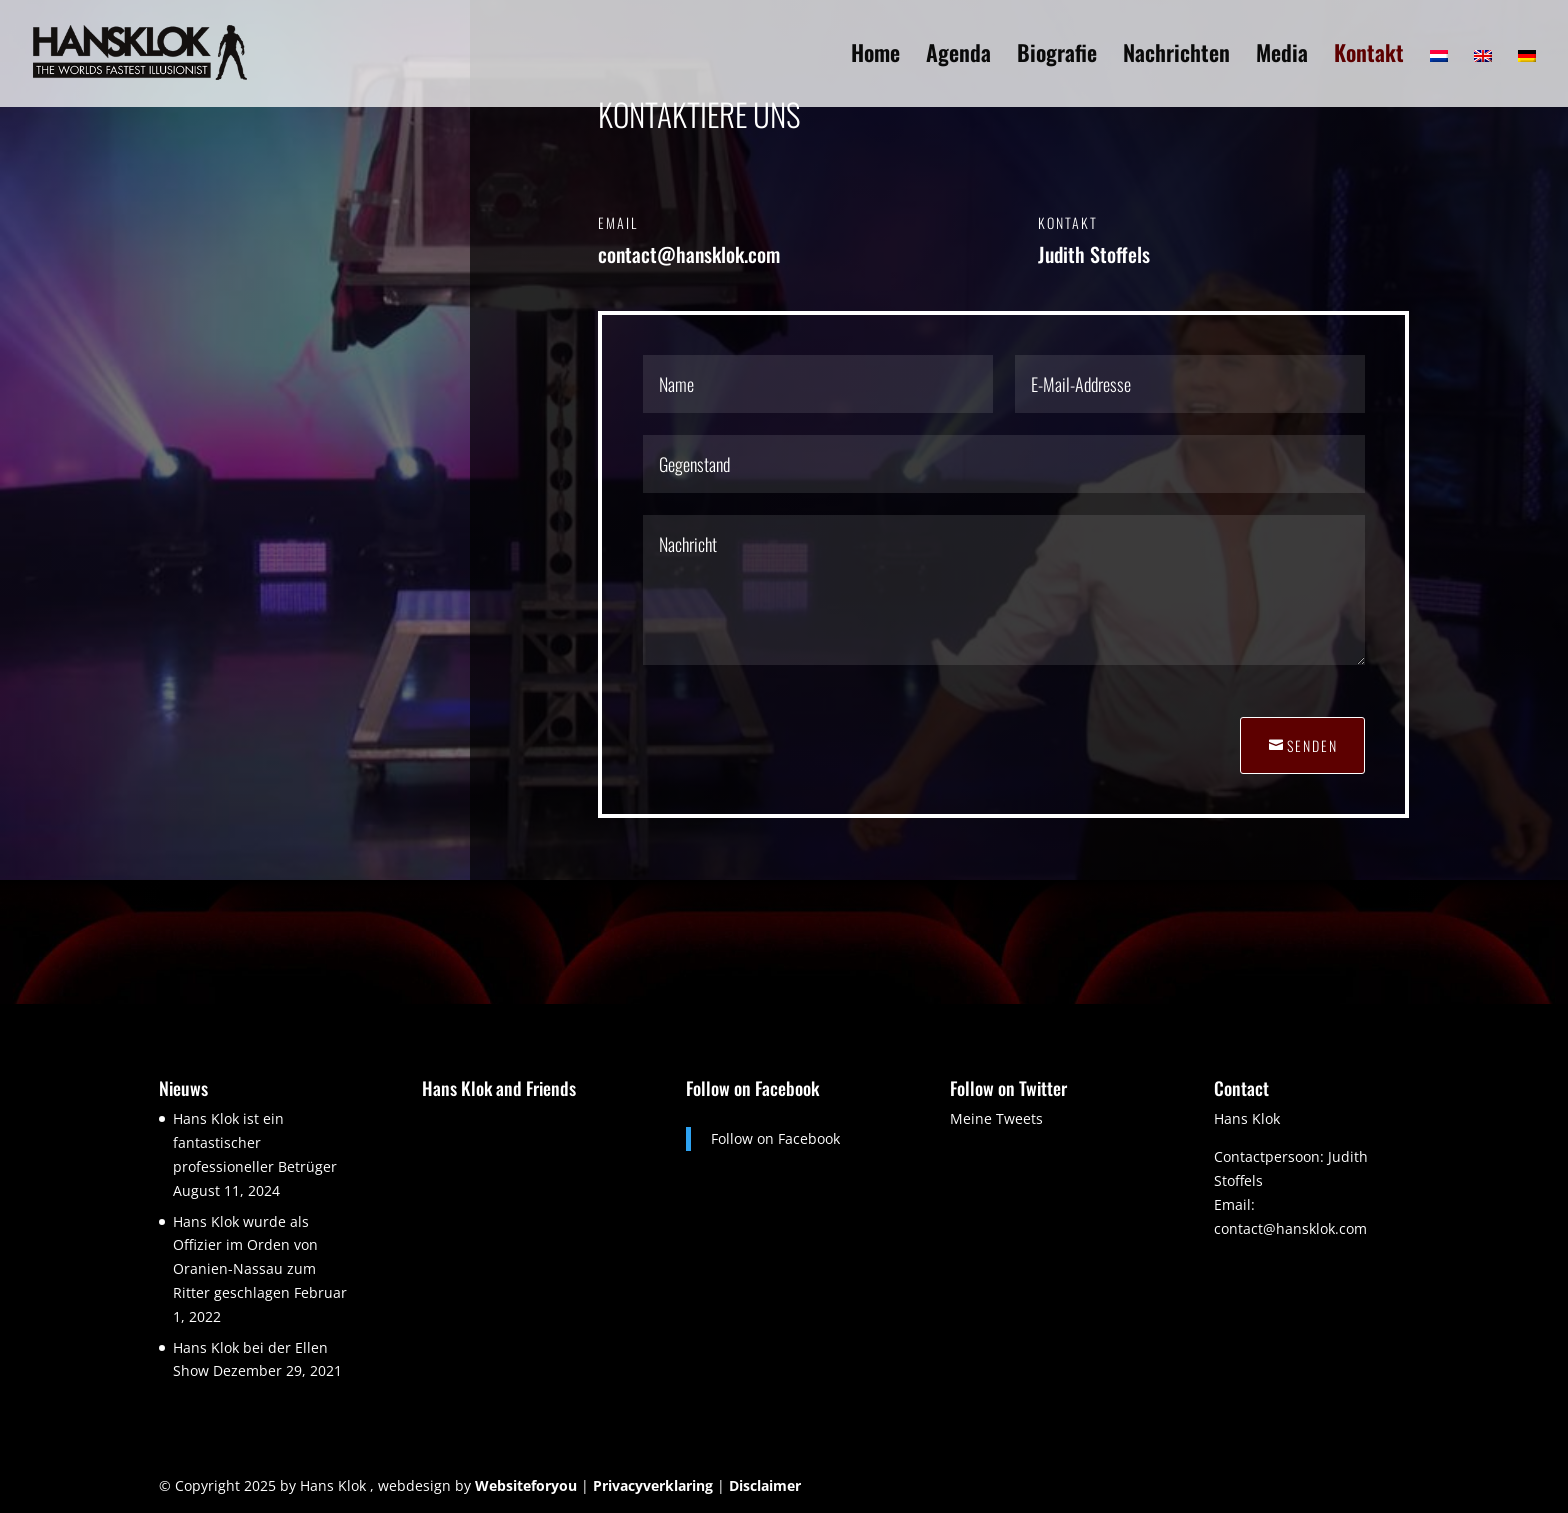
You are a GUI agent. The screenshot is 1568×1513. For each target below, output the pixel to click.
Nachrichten (1176, 56)
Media (1282, 56)
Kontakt (1369, 56)
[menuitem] (1439, 76)
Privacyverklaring (653, 1485)
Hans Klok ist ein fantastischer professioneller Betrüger (255, 1142)
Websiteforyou (526, 1485)
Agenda (958, 56)
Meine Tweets (996, 1118)
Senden (1312, 745)
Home (875, 56)
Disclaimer (765, 1485)
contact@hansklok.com (1290, 1228)
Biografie (1057, 56)
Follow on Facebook (752, 1088)
